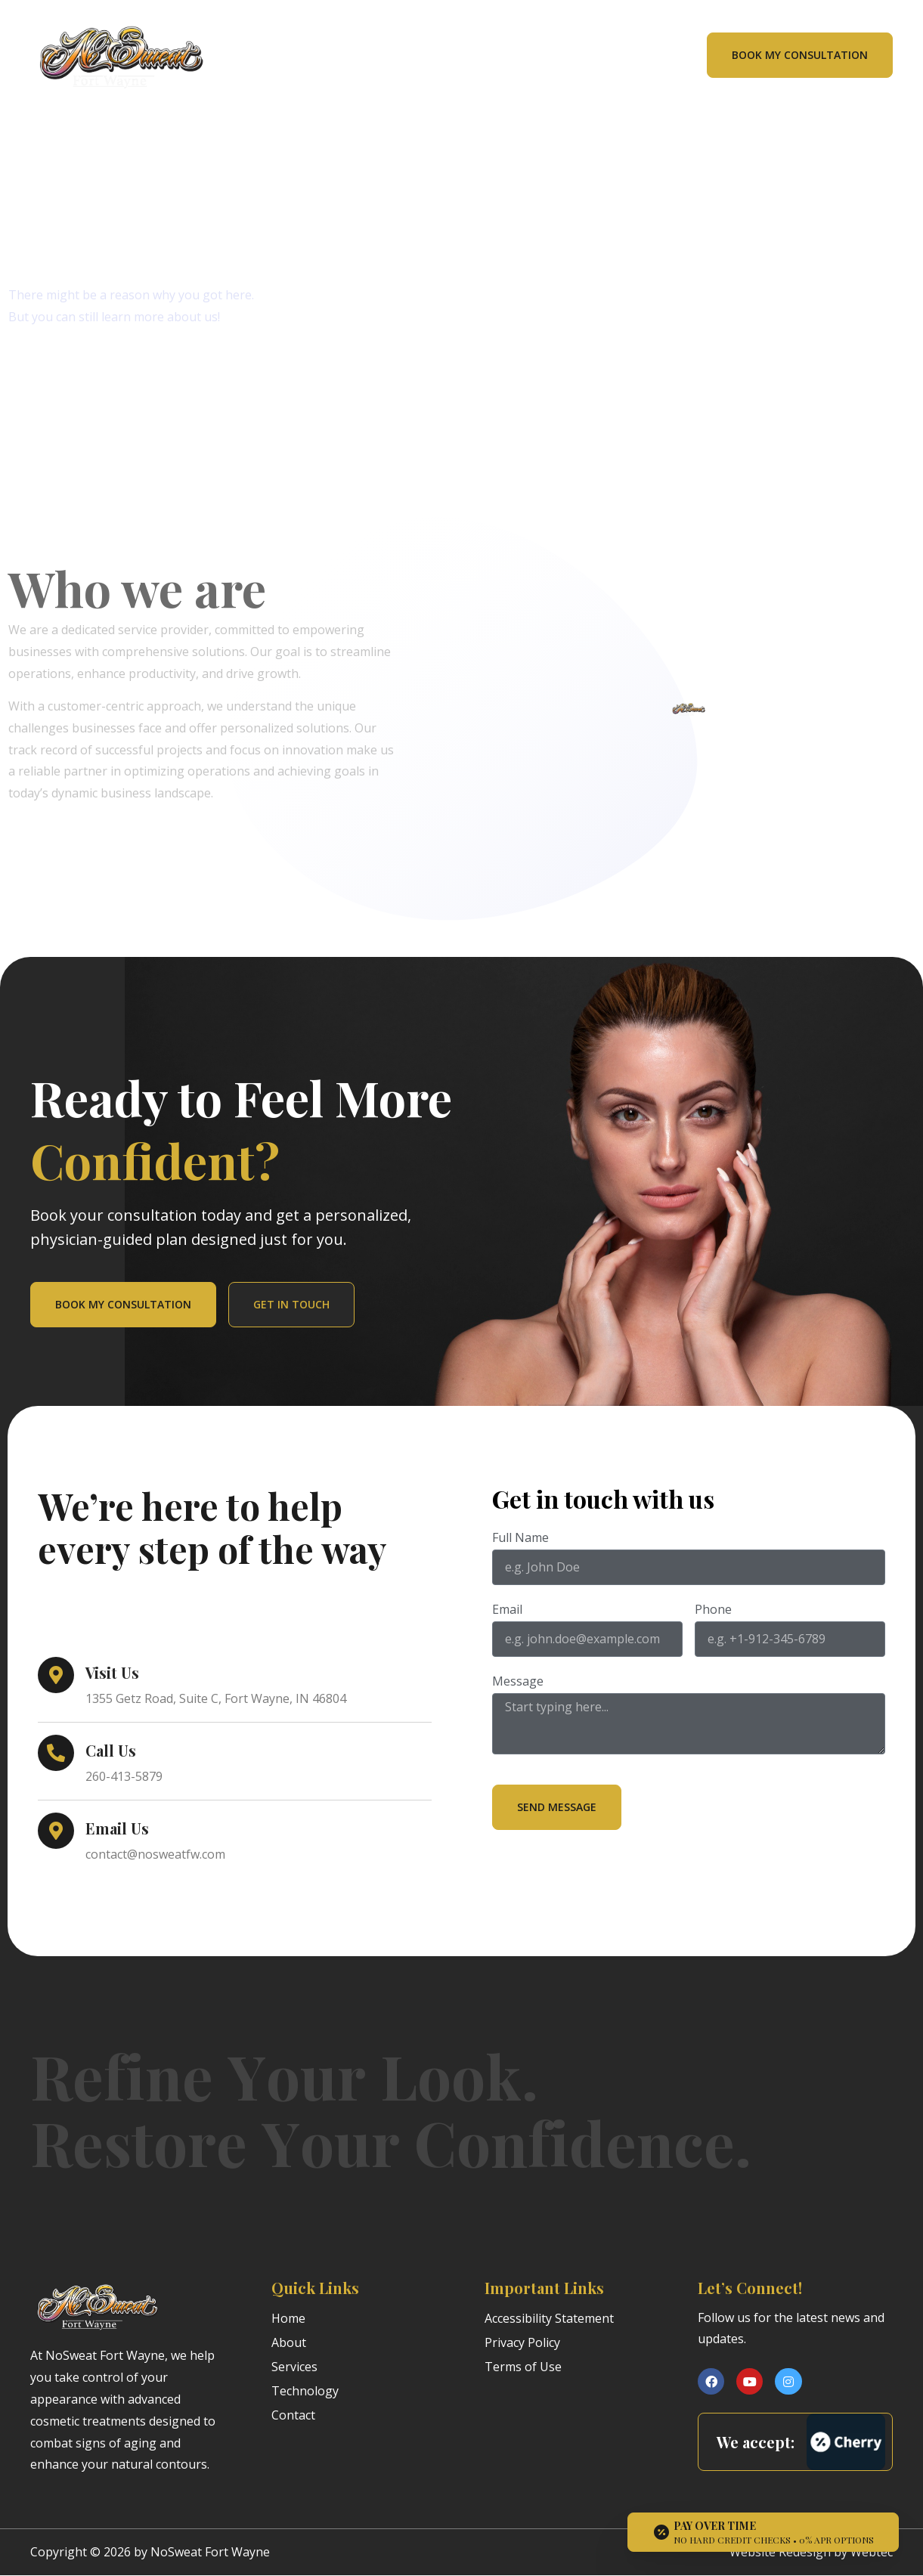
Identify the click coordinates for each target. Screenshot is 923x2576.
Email (507, 1610)
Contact (293, 2415)
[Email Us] (56, 1831)
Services (294, 2366)
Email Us (117, 1828)
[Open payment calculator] (763, 2532)
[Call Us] (56, 1753)
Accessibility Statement (549, 2318)
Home (288, 2318)
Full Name (520, 1538)
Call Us (110, 1750)
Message (518, 1682)
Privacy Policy (522, 2342)
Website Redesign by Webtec (811, 2551)
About (288, 2342)
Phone (713, 1610)
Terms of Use (523, 2366)
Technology (305, 2390)
